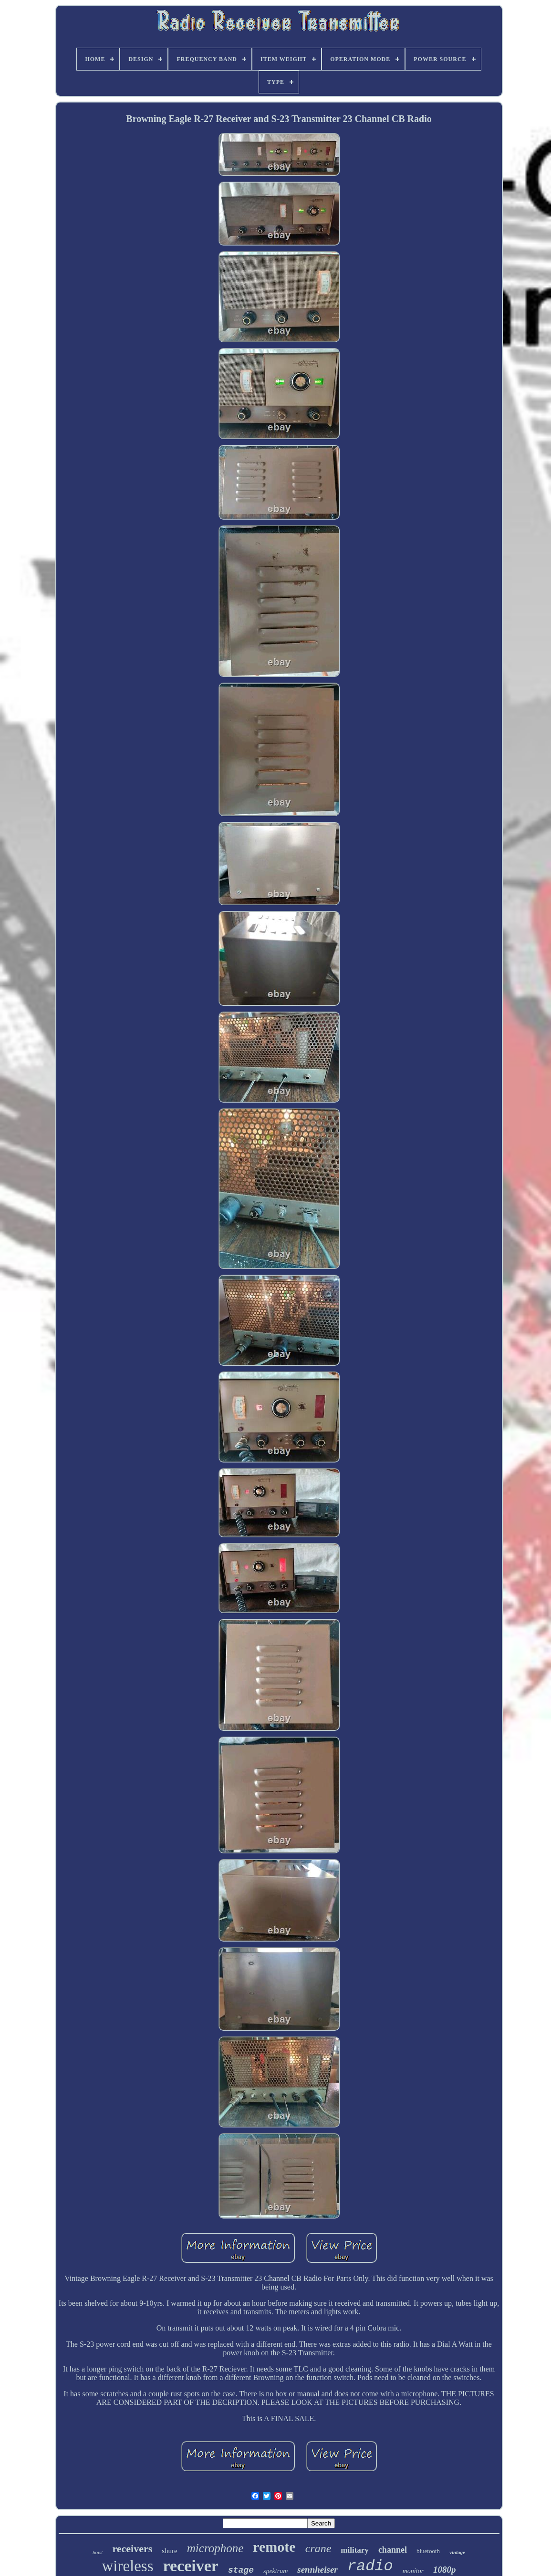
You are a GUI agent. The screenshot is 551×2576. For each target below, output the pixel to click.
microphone (215, 2548)
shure (169, 2551)
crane (318, 2548)
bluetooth (428, 2551)
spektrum (275, 2571)
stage (241, 2570)
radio (370, 2566)
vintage (457, 2552)
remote (274, 2547)
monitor (413, 2571)
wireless (127, 2566)
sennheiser (317, 2570)
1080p (444, 2570)
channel (392, 2550)
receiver (190, 2566)
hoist (98, 2552)
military (355, 2550)
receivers (132, 2549)
